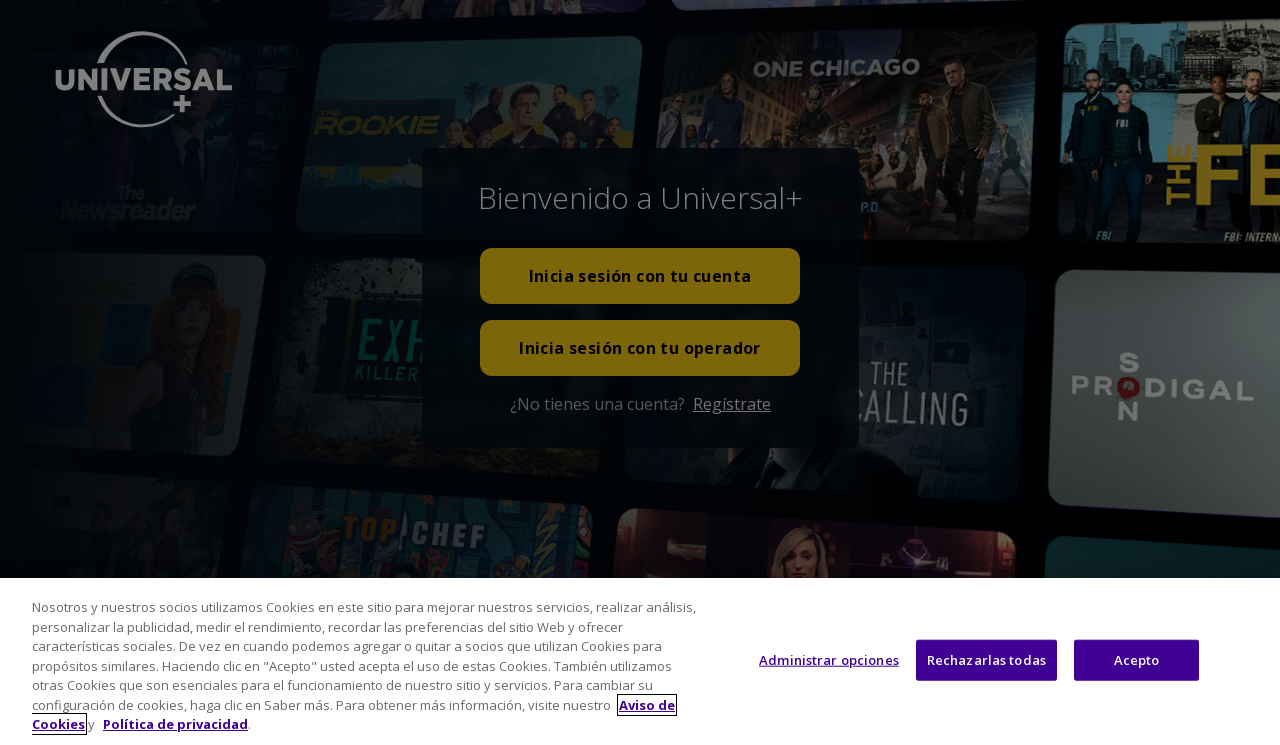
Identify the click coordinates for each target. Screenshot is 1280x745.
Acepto (1137, 687)
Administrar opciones (829, 687)
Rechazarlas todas (986, 687)
